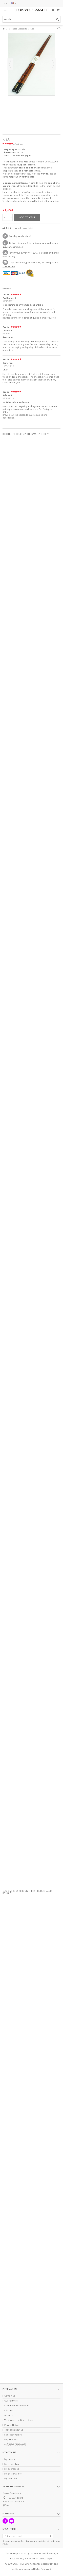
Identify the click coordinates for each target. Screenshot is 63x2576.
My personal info (13, 2473)
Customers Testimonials (16, 2405)
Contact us (9, 2395)
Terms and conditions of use (18, 2420)
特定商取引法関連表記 (15, 2444)
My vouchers (10, 2478)
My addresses (11, 2468)
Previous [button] (10, 64)
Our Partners (11, 2400)
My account (9, 2452)
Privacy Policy (17, 2558)
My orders (9, 2459)
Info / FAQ (9, 2410)
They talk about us (13, 2429)
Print (8, 228)
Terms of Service (37, 2558)
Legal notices (11, 2439)
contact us (9, 266)
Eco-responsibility (13, 2434)
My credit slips (11, 2464)
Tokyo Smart (24, 2563)
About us (8, 2415)
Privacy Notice (11, 2425)
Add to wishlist (25, 228)
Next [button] (53, 64)
